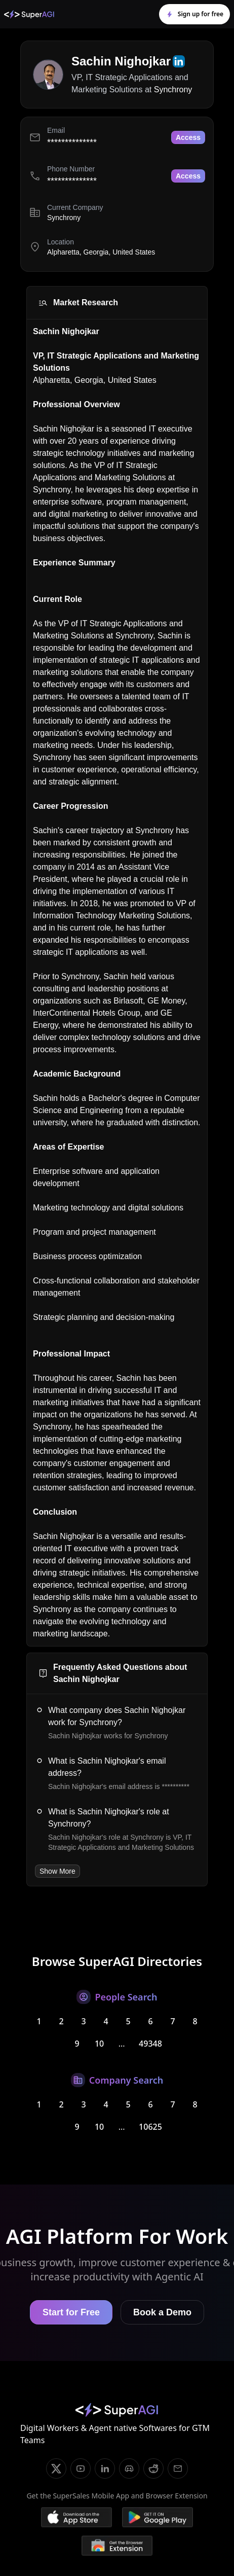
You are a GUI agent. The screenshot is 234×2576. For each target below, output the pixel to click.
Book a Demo (162, 2312)
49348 (150, 2043)
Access (188, 137)
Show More (57, 1871)
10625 (150, 2126)
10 (99, 2043)
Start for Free (71, 2312)
